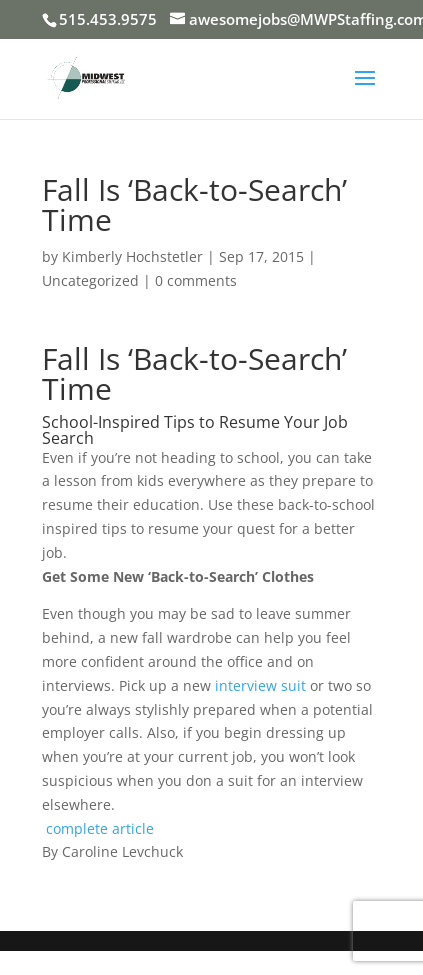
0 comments (196, 280)
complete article (100, 828)
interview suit (260, 685)
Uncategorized (90, 280)
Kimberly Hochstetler (132, 256)
